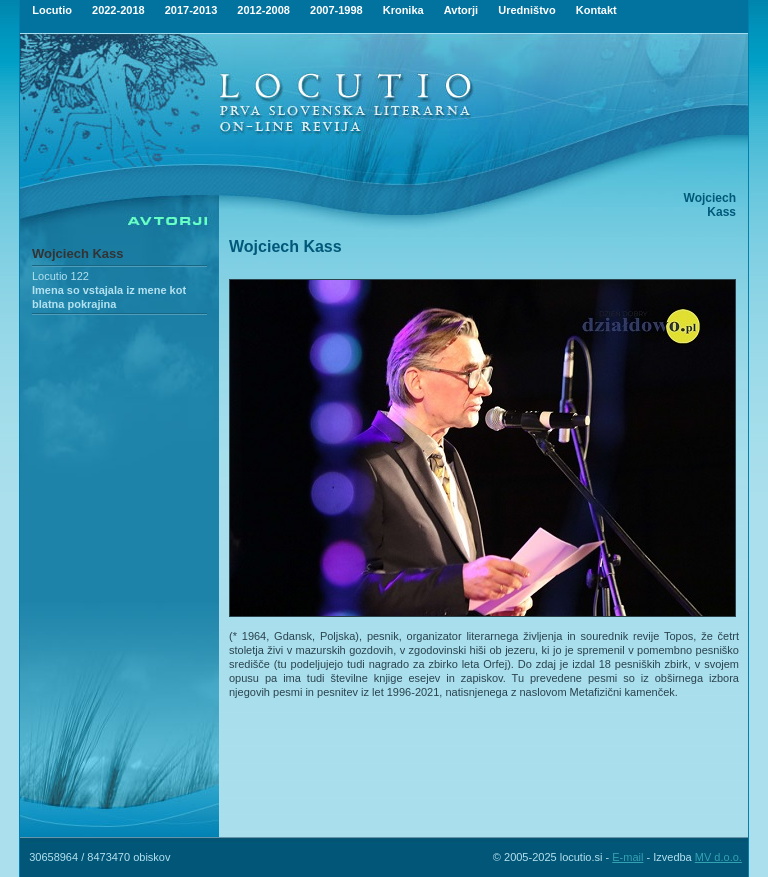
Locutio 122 (60, 276)
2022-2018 (118, 10)
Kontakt (596, 10)
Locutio (52, 10)
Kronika (403, 10)
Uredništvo (526, 10)
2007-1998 (336, 10)
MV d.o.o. (718, 857)
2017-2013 (191, 10)
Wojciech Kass (78, 253)
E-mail (627, 857)
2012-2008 (263, 10)
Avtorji (461, 10)
